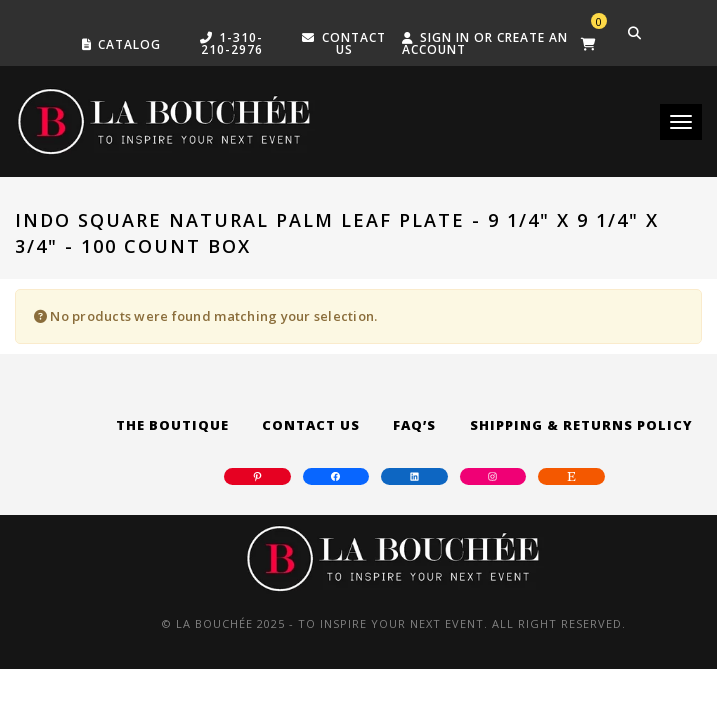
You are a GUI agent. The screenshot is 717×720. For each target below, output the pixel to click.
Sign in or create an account (485, 43)
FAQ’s (414, 425)
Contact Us (311, 425)
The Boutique (172, 425)
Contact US (354, 43)
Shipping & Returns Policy (581, 425)
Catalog (129, 44)
